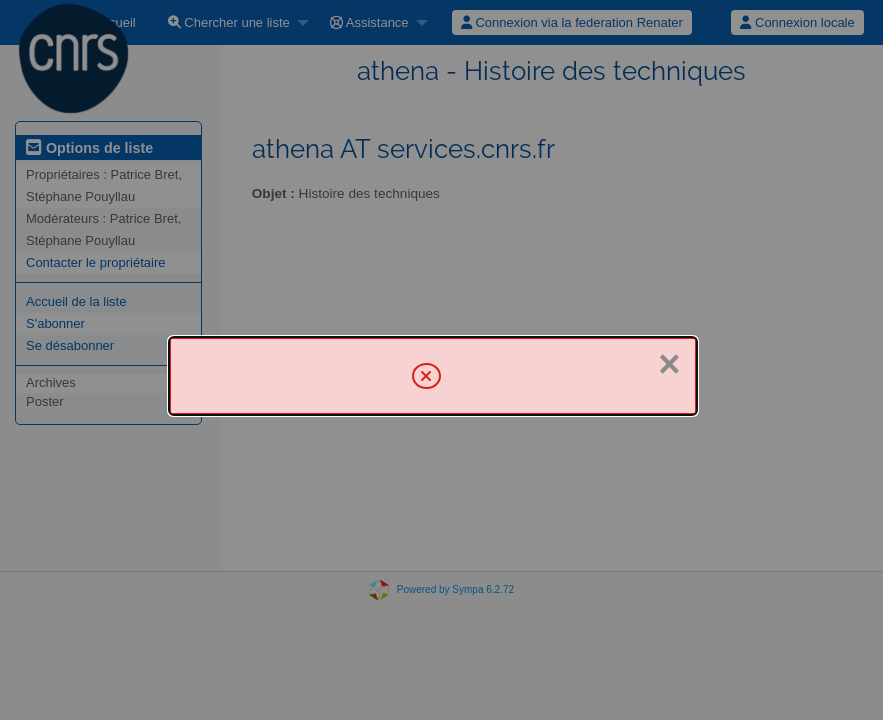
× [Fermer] (669, 364)
